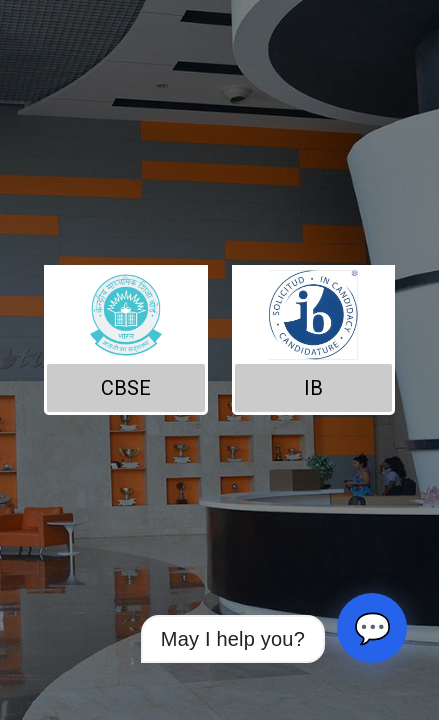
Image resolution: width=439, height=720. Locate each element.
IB (313, 388)
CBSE (126, 388)
